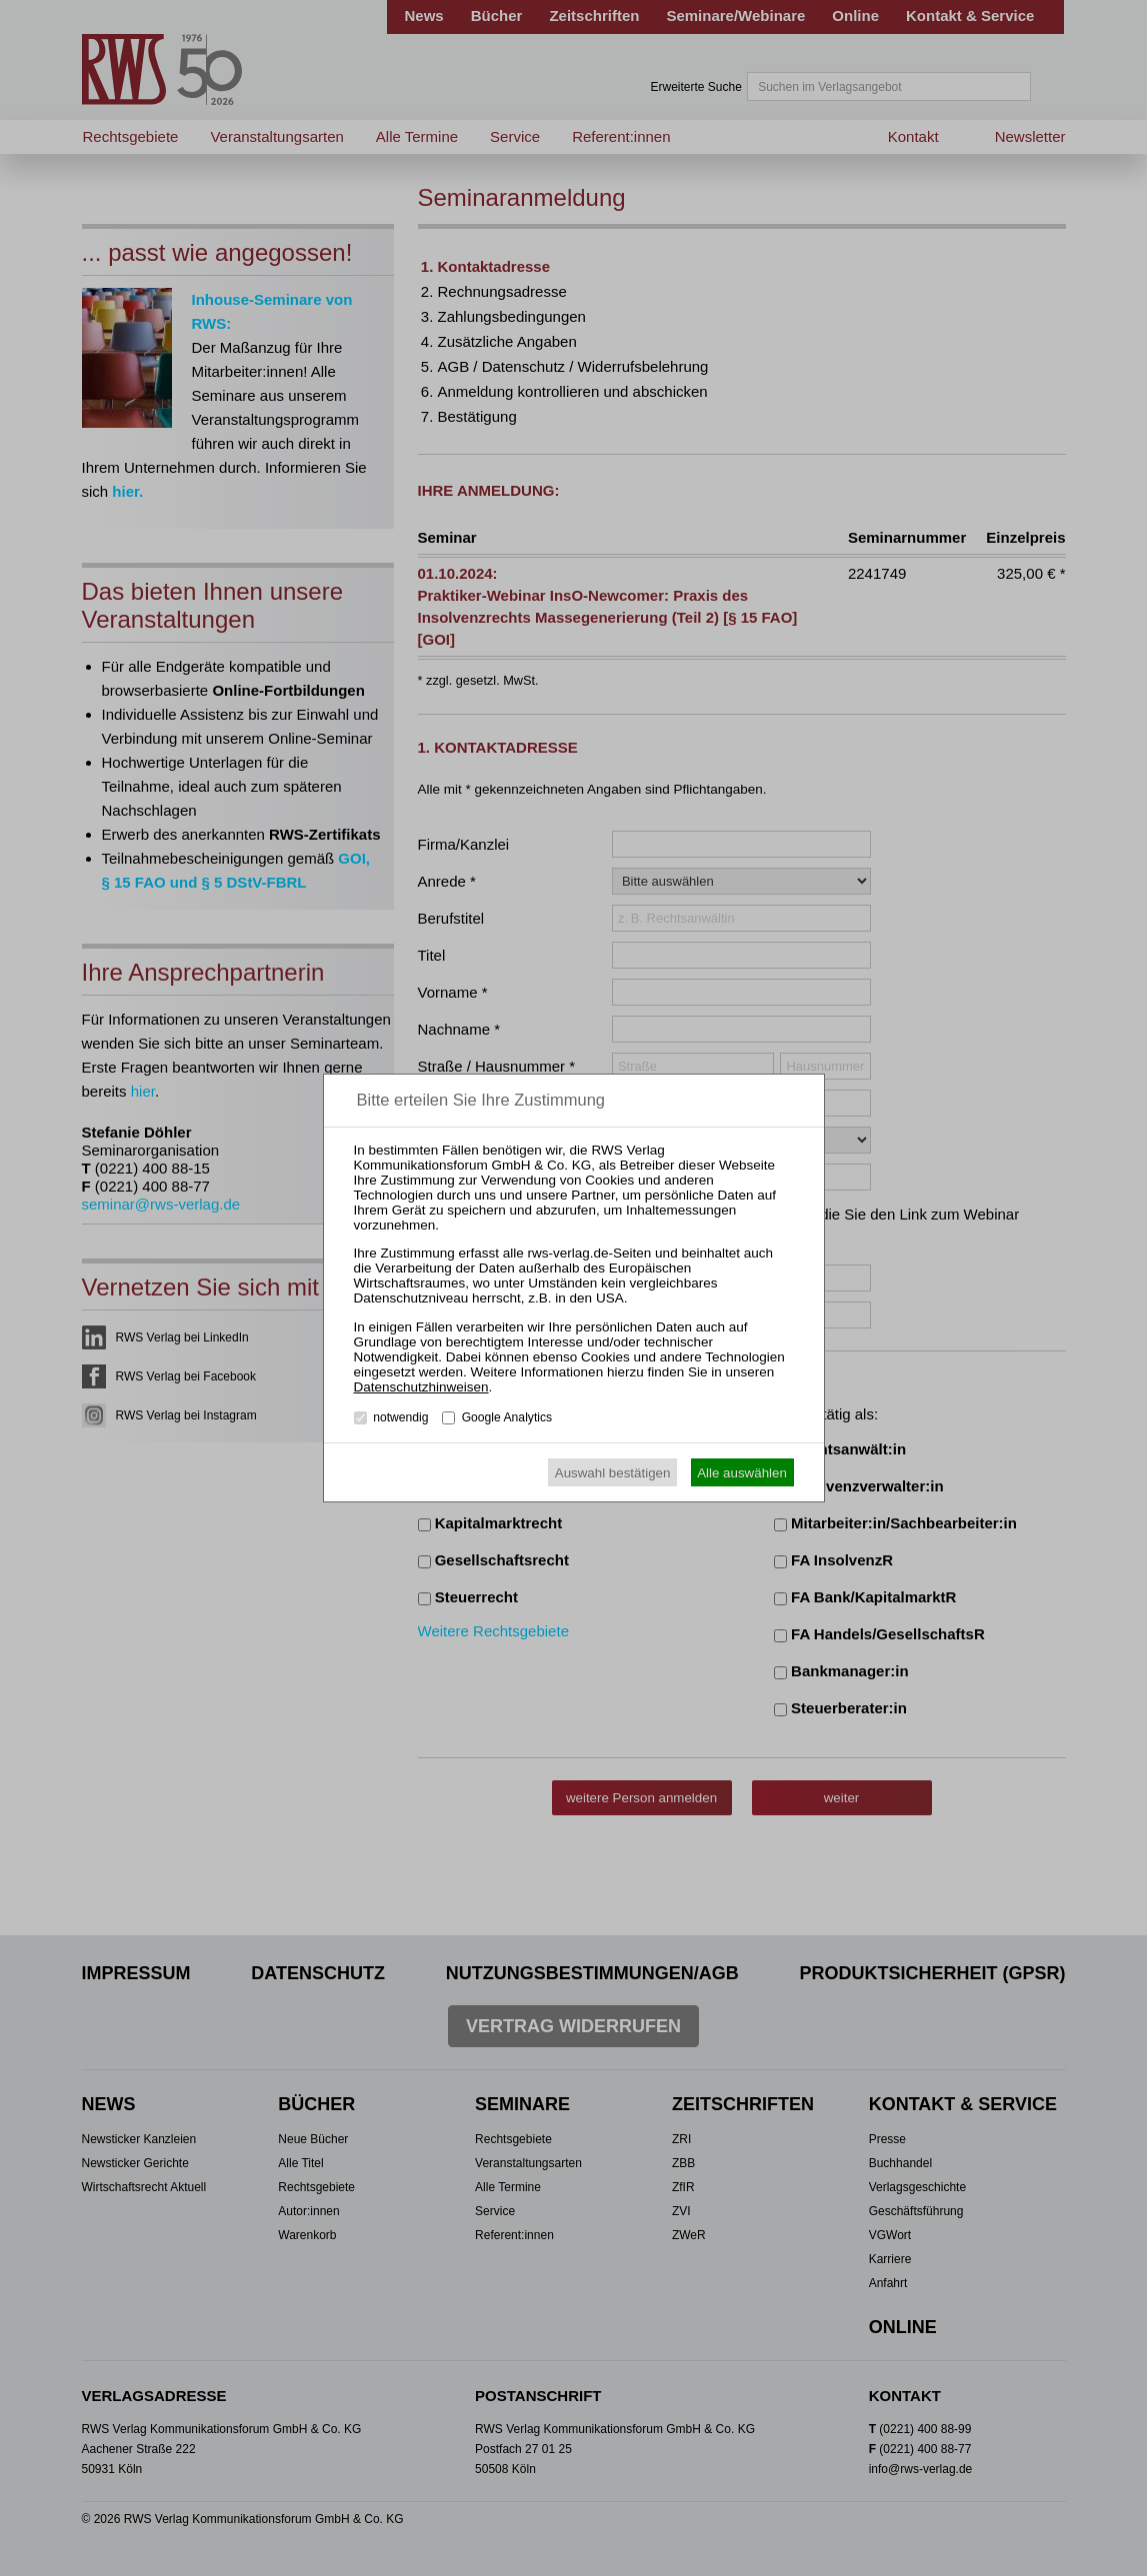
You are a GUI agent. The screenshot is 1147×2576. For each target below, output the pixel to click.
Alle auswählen (742, 1472)
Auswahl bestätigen (613, 1472)
